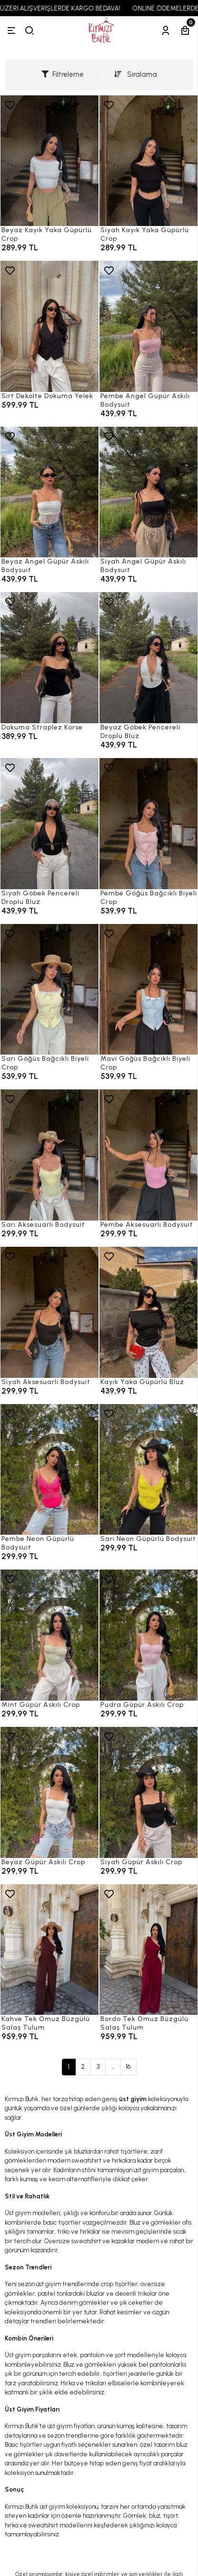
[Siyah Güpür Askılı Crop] (148, 1792)
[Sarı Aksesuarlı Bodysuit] (49, 1155)
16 (128, 2066)
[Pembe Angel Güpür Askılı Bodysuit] (148, 326)
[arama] (29, 30)
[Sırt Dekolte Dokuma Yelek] (49, 326)
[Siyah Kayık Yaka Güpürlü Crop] (148, 160)
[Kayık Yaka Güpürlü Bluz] (148, 1312)
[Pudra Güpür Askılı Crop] (148, 1635)
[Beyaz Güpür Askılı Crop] (49, 1792)
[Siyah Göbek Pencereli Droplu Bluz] (49, 823)
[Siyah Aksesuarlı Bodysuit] (49, 1312)
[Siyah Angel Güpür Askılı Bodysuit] (148, 492)
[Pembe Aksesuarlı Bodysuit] (148, 1155)
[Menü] (11, 30)
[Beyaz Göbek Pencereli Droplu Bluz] (148, 657)
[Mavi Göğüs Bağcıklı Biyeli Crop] (148, 989)
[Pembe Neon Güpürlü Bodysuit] (49, 1469)
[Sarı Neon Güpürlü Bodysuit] (148, 1469)
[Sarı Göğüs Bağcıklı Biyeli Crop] (49, 989)
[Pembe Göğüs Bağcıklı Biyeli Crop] (148, 823)
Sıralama (135, 74)
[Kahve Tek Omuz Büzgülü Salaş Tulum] (49, 1949)
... (112, 2066)
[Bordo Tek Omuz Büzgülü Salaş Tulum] (148, 1949)
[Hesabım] (165, 30)
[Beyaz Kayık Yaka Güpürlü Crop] (49, 160)
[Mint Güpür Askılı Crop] (49, 1635)
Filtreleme (62, 74)
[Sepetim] (185, 30)
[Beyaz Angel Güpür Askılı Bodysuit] (49, 492)
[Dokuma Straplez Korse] (49, 657)
